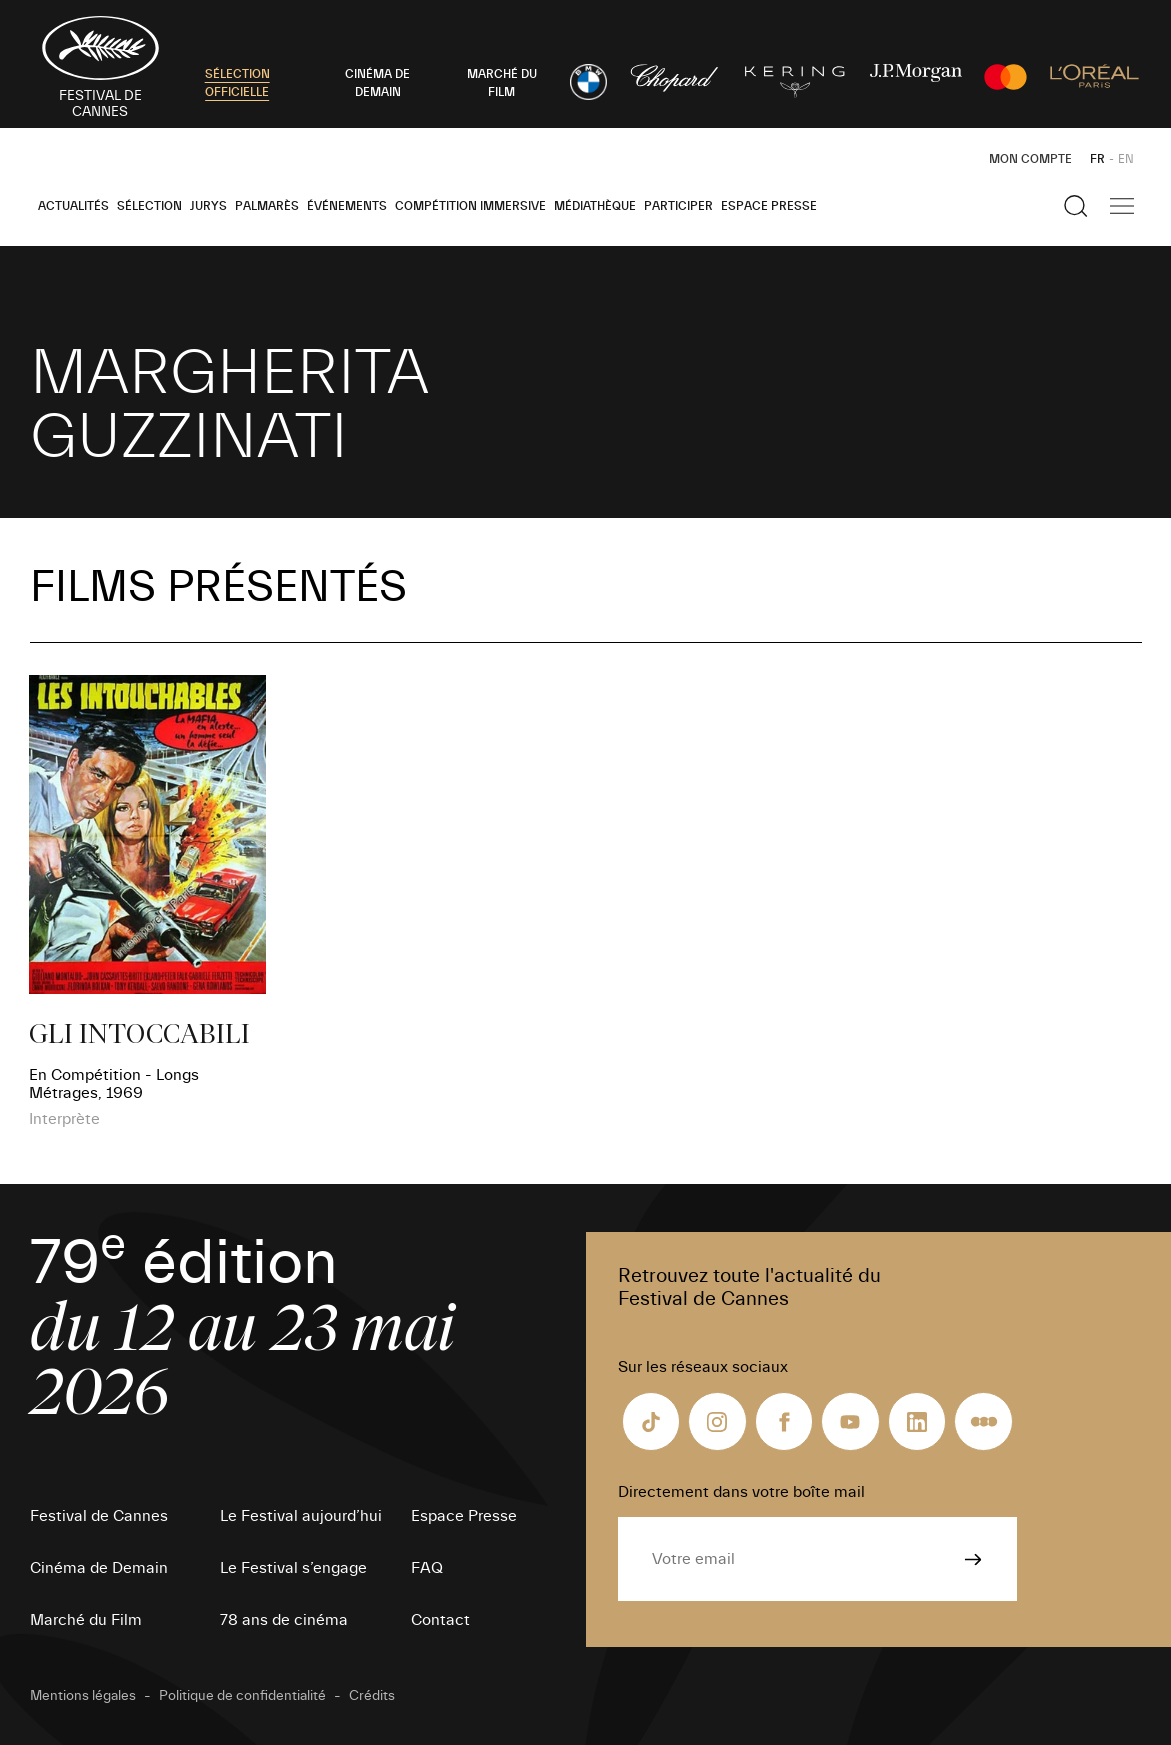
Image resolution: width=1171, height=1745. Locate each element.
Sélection (149, 206)
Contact (440, 1620)
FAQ (427, 1568)
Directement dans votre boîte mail (741, 1492)
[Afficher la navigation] (1122, 206)
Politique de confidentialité (242, 1696)
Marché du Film (86, 1620)
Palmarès (267, 206)
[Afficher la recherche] (1076, 206)
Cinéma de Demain (99, 1568)
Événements (347, 206)
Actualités (73, 206)
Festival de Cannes (99, 1516)
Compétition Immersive (470, 206)
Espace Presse (769, 206)
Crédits (372, 1696)
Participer (678, 206)
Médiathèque (595, 206)
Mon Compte (1030, 159)
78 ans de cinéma (284, 1620)
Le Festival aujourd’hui (301, 1516)
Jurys (208, 206)
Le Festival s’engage (293, 1568)
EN (1126, 159)
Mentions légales (83, 1696)
